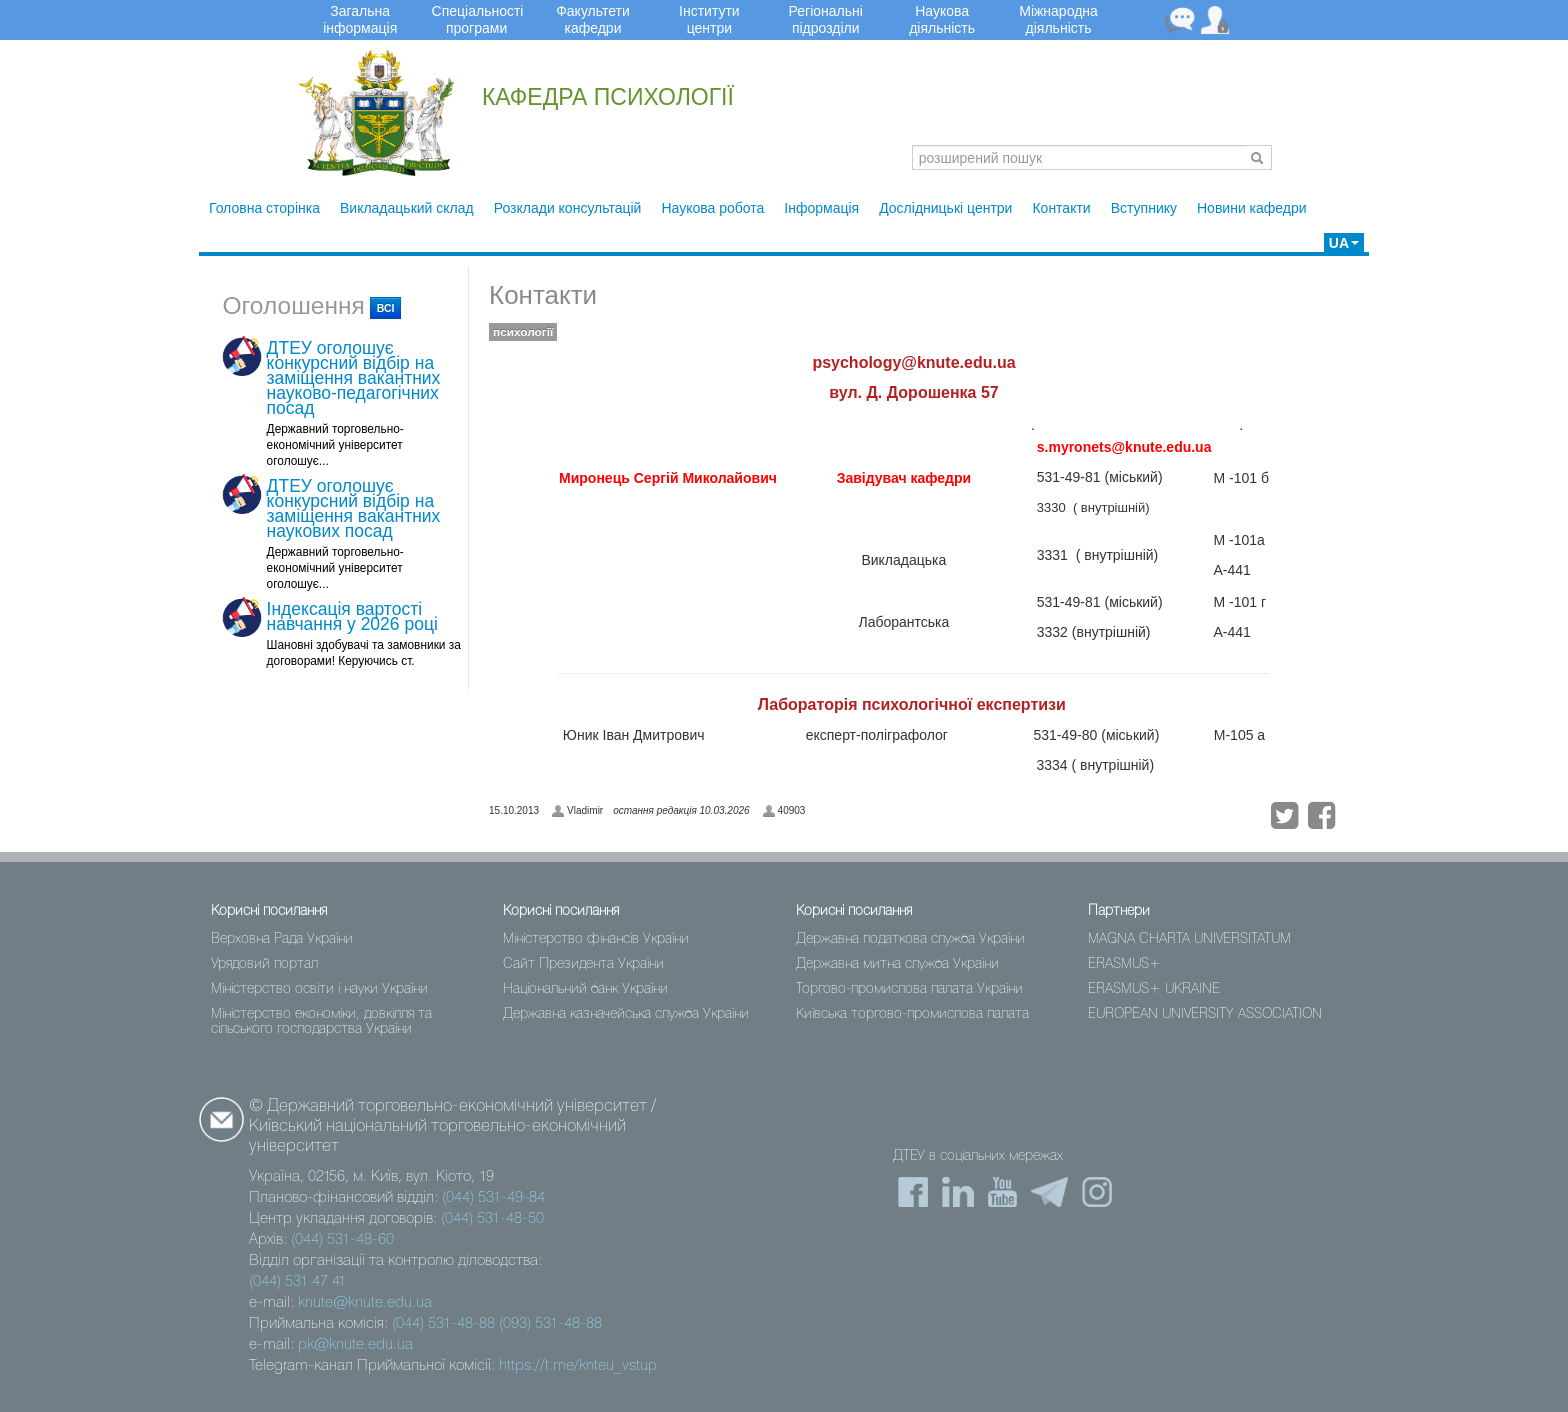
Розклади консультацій (568, 208)
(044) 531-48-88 (443, 1324)
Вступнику (1144, 208)
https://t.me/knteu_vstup (578, 1366)
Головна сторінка (264, 208)
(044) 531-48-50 (492, 1219)
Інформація (821, 208)
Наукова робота (712, 208)
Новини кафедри (1252, 208)
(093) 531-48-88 (550, 1324)
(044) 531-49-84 (493, 1198)
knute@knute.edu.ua (365, 1303)
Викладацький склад (407, 208)
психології (523, 332)
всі (386, 308)
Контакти (1061, 208)
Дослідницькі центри (945, 208)
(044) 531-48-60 (342, 1240)
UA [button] (1344, 243)
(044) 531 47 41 (297, 1282)
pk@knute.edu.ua (355, 1345)
